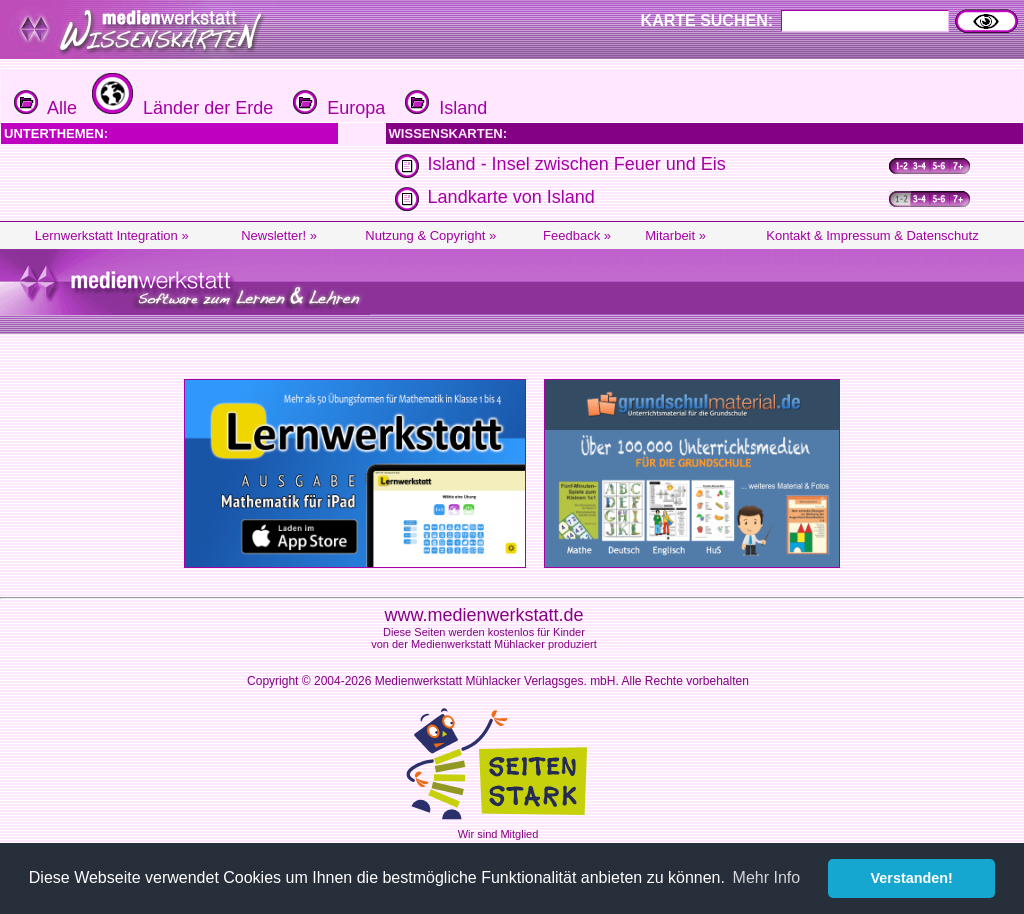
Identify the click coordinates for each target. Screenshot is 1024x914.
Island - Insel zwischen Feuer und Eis (577, 164)
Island (443, 108)
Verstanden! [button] (912, 878)
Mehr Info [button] (767, 877)
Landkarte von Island (511, 197)
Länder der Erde (180, 108)
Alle (45, 108)
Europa (336, 108)
